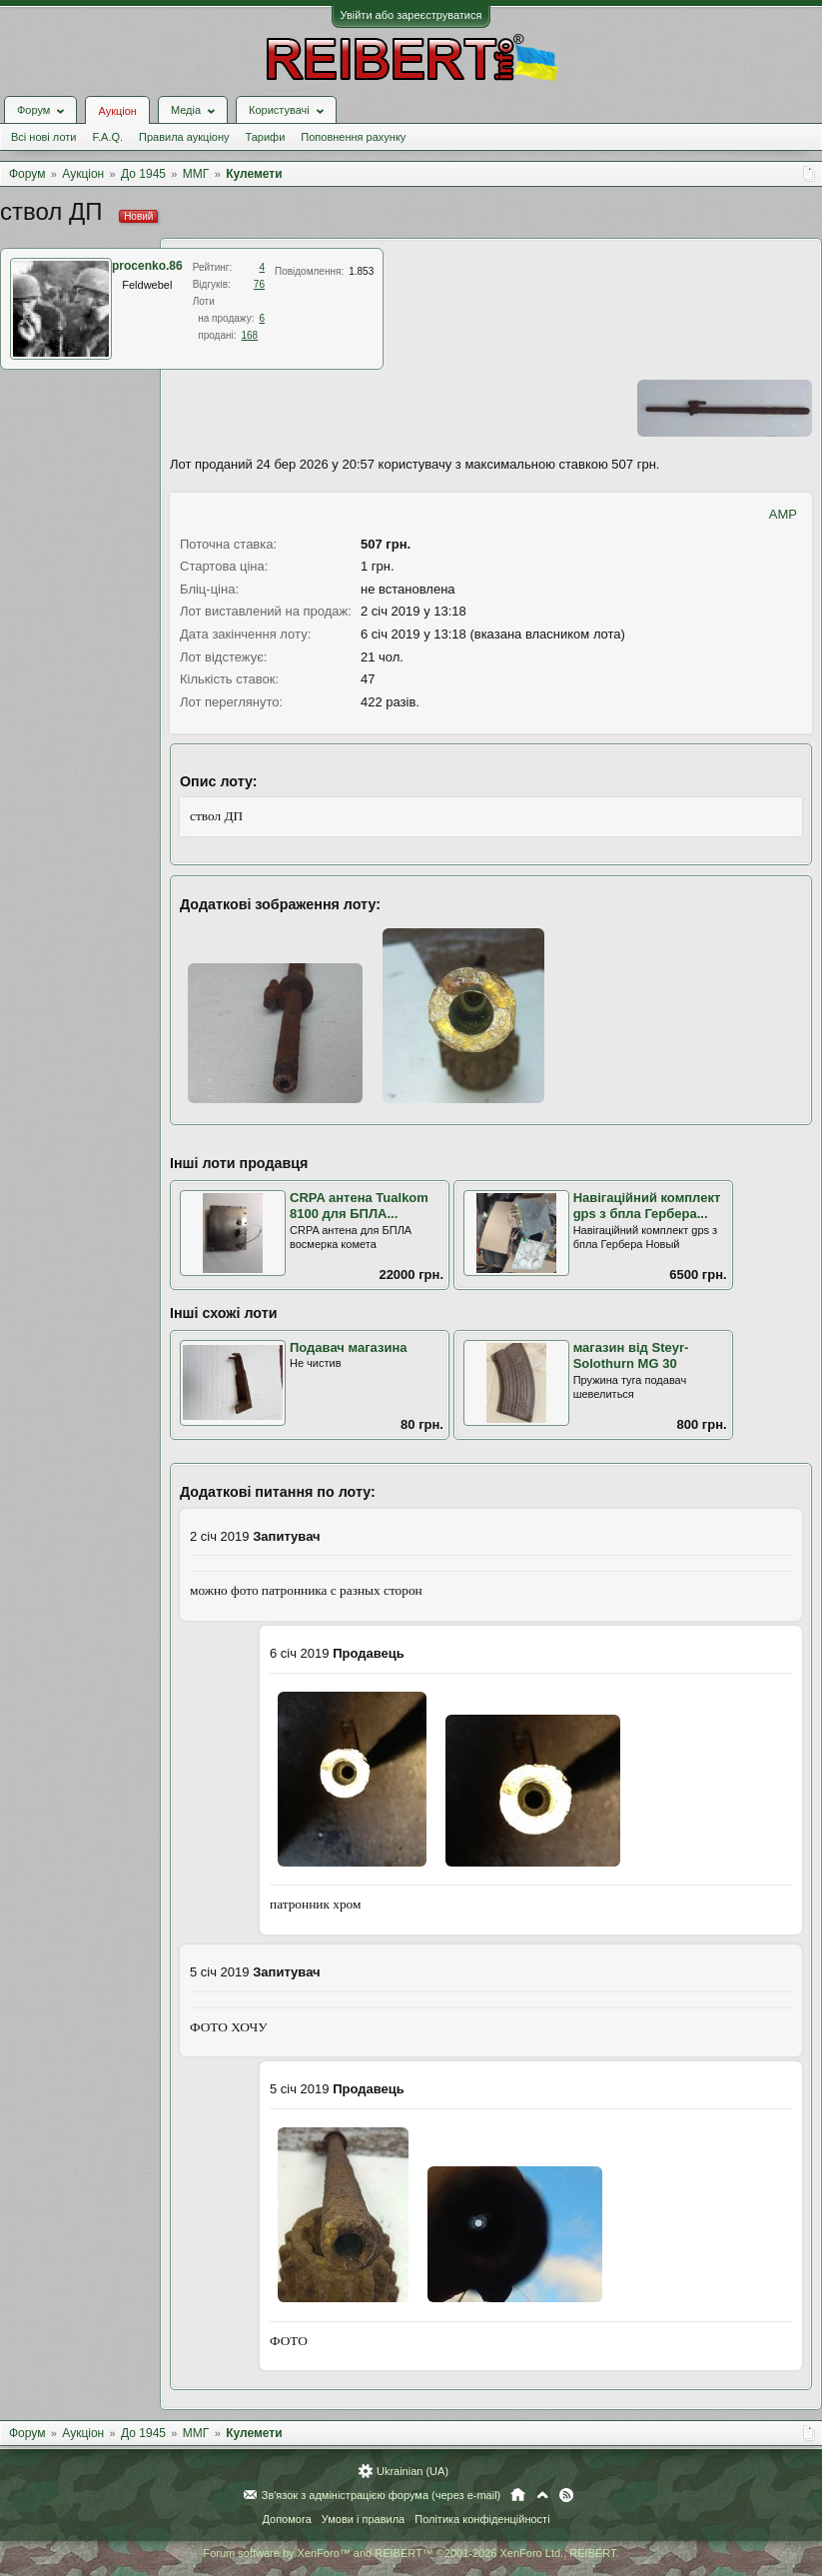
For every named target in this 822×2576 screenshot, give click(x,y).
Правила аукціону (184, 137)
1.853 (361, 271)
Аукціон (117, 111)
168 (250, 335)
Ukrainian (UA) (412, 2471)
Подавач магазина (349, 1347)
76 (259, 284)
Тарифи (266, 137)
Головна (517, 2495)
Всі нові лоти (43, 137)
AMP (783, 514)
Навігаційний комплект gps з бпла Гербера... (647, 1206)
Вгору (542, 2495)
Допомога (286, 2519)
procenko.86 (147, 266)
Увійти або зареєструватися (411, 15)
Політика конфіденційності (481, 2519)
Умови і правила (363, 2519)
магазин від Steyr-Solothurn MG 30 (631, 1356)
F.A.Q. (107, 137)
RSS (566, 2495)
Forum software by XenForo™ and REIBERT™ (410, 2553)
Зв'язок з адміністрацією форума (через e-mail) (381, 2495)
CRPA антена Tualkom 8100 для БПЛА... (359, 1206)
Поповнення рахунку (353, 137)
